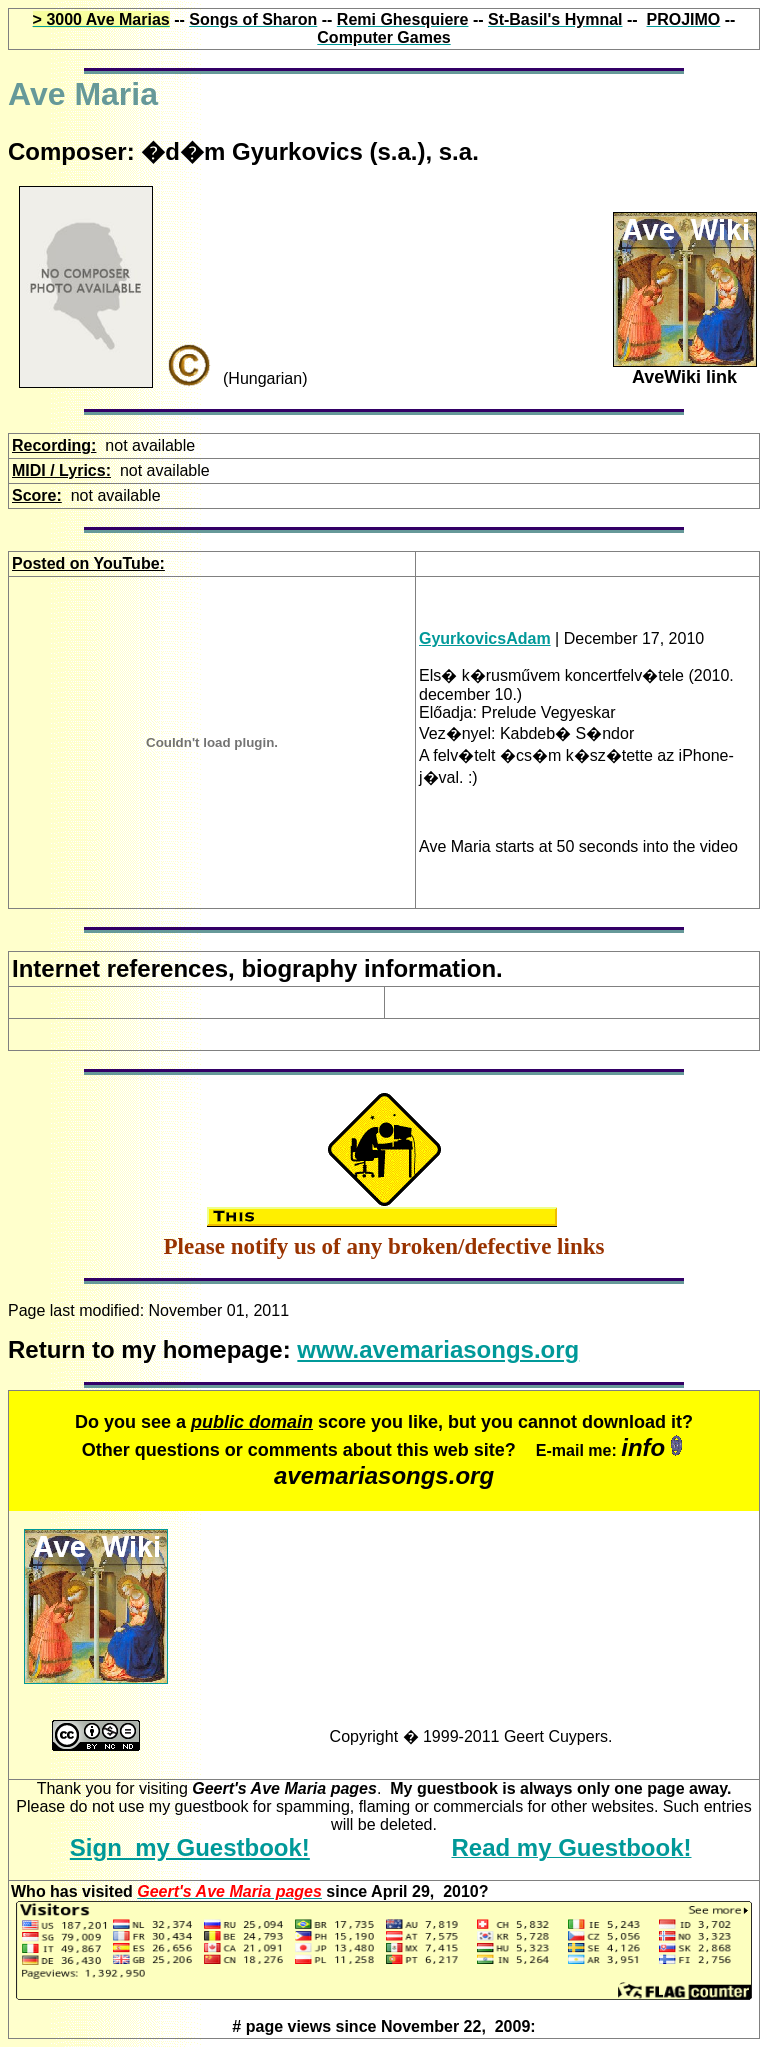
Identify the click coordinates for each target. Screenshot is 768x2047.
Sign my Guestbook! (190, 1847)
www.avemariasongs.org (438, 1349)
